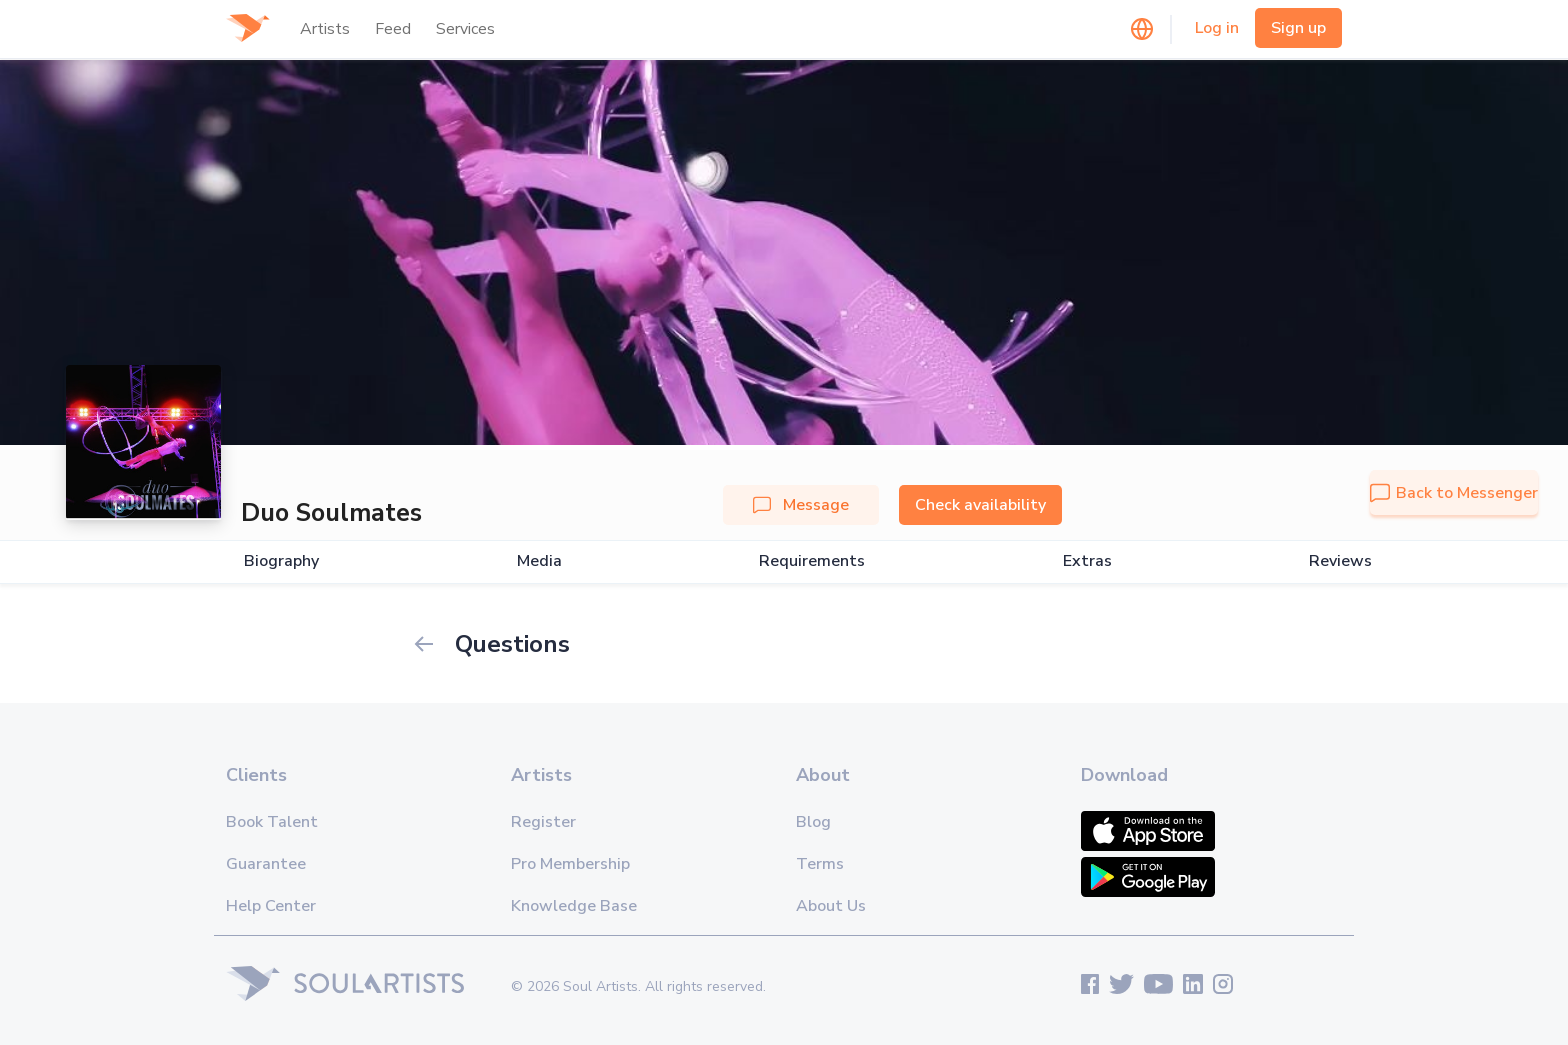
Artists (325, 29)
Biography (281, 561)
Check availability (980, 505)
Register (543, 822)
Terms (820, 864)
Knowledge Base (574, 906)
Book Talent (272, 822)
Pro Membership (570, 864)
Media (539, 561)
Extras (1087, 561)
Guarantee (266, 864)
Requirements (812, 561)
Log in (1217, 28)
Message (801, 505)
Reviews (1340, 561)
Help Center (271, 906)
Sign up (1298, 28)
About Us (831, 906)
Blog (813, 822)
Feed (393, 29)
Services (465, 29)
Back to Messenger (1454, 493)
